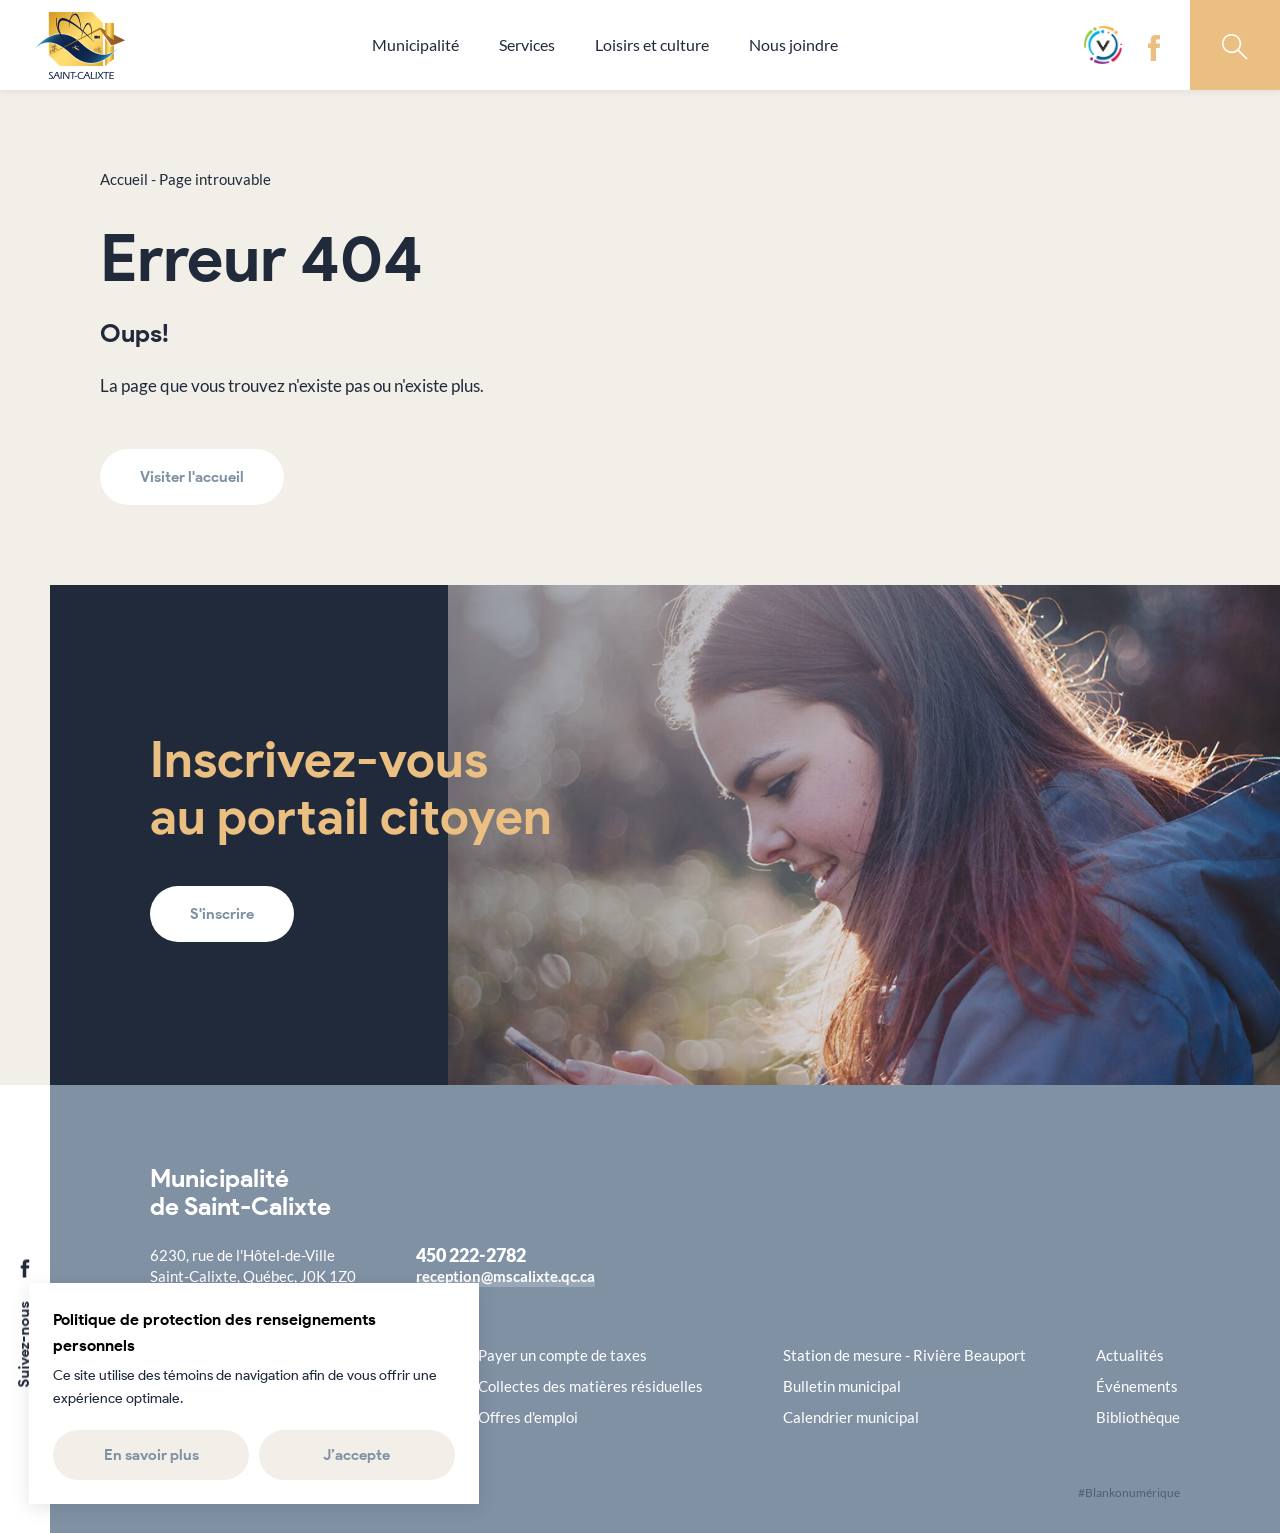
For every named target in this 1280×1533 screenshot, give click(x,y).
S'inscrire (222, 914)
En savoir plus (150, 1455)
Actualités (1130, 1355)
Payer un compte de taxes (562, 1355)
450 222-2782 (471, 1255)
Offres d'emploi (528, 1417)
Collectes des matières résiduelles (590, 1386)
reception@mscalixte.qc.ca (505, 1276)
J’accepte (356, 1455)
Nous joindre (793, 44)
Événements (1137, 1386)
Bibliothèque (1138, 1417)
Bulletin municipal (842, 1386)
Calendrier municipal (851, 1417)
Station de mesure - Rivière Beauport (904, 1355)
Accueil (124, 179)
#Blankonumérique (1129, 1492)
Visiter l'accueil (192, 477)
